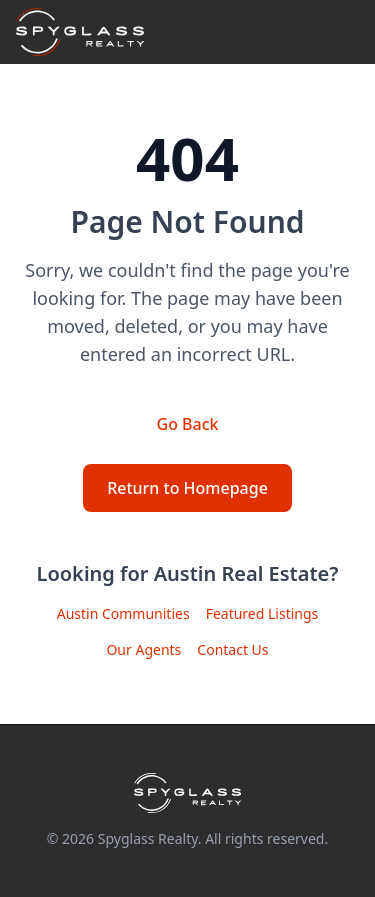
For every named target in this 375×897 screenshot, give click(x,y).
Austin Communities (123, 613)
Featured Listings (262, 613)
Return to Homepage (187, 488)
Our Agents (143, 649)
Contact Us (232, 649)
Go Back (188, 424)
